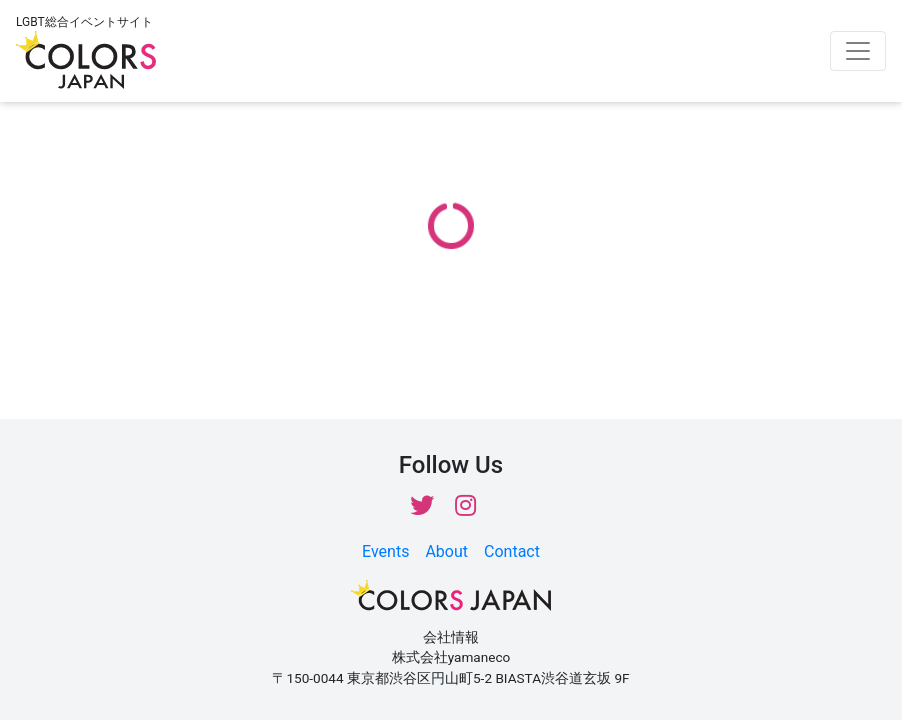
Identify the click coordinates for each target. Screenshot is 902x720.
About (446, 551)
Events (385, 551)
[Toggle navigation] (858, 51)
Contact (512, 551)
